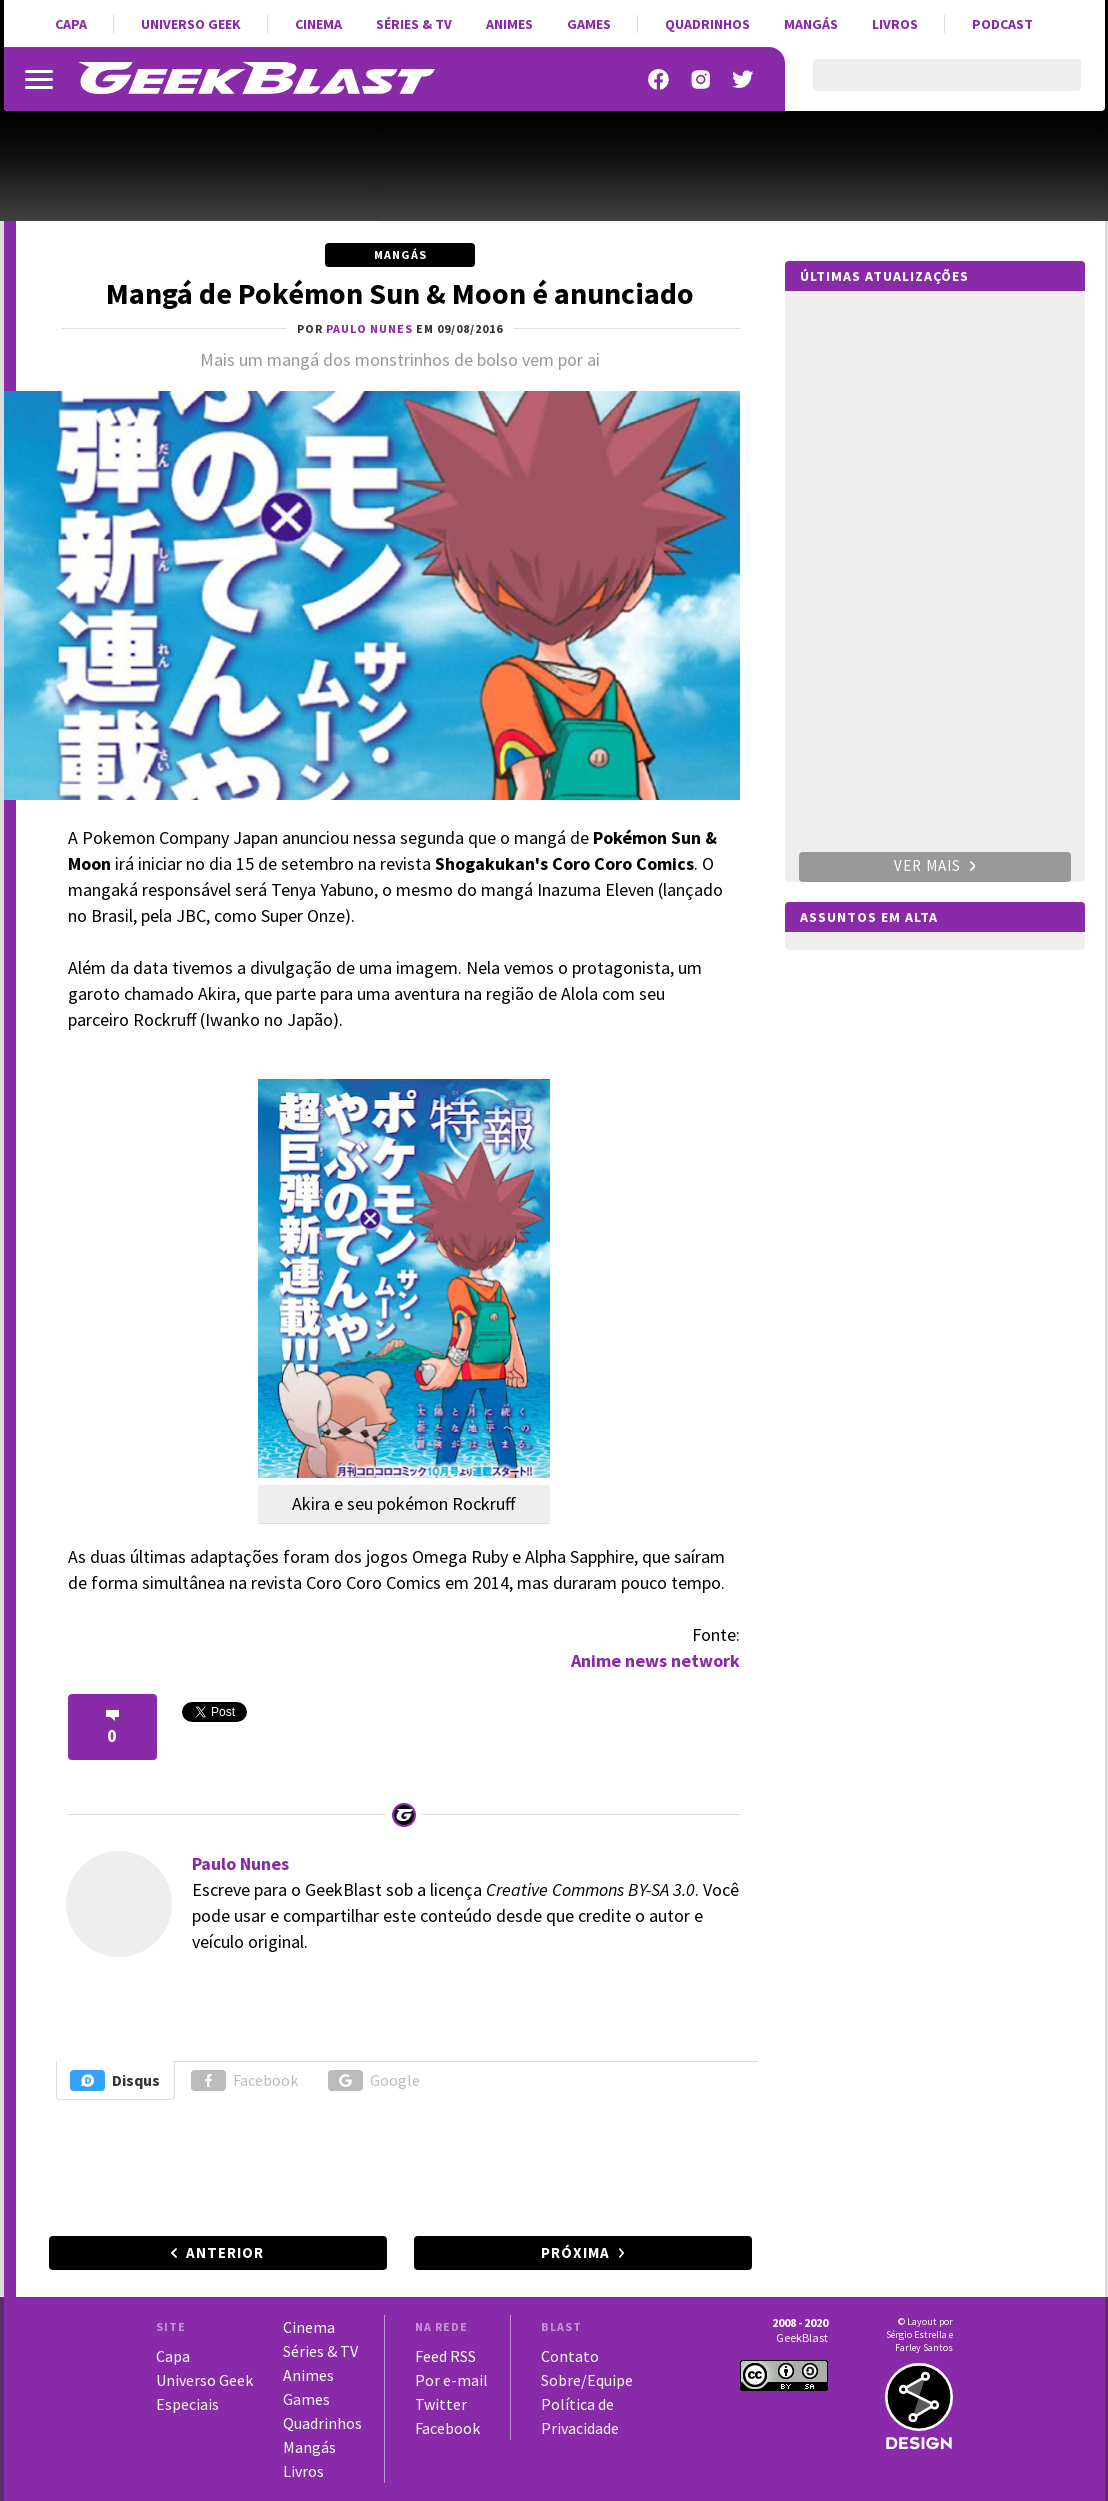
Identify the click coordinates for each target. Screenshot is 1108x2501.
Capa (71, 24)
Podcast (1002, 24)
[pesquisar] (929, 87)
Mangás (811, 24)
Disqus (115, 2080)
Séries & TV (414, 24)
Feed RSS (445, 2356)
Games (589, 24)
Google (374, 2080)
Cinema (318, 24)
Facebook (244, 2080)
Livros (895, 24)
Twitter (441, 2404)
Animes (509, 24)
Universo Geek (191, 24)
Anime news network (655, 1660)
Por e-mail (451, 2380)
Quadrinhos (707, 24)
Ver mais (935, 865)
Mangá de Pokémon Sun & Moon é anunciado (400, 293)
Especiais (187, 2404)
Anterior (225, 2252)
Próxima (575, 2252)
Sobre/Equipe (587, 2380)
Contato (570, 2356)
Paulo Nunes (240, 1863)
